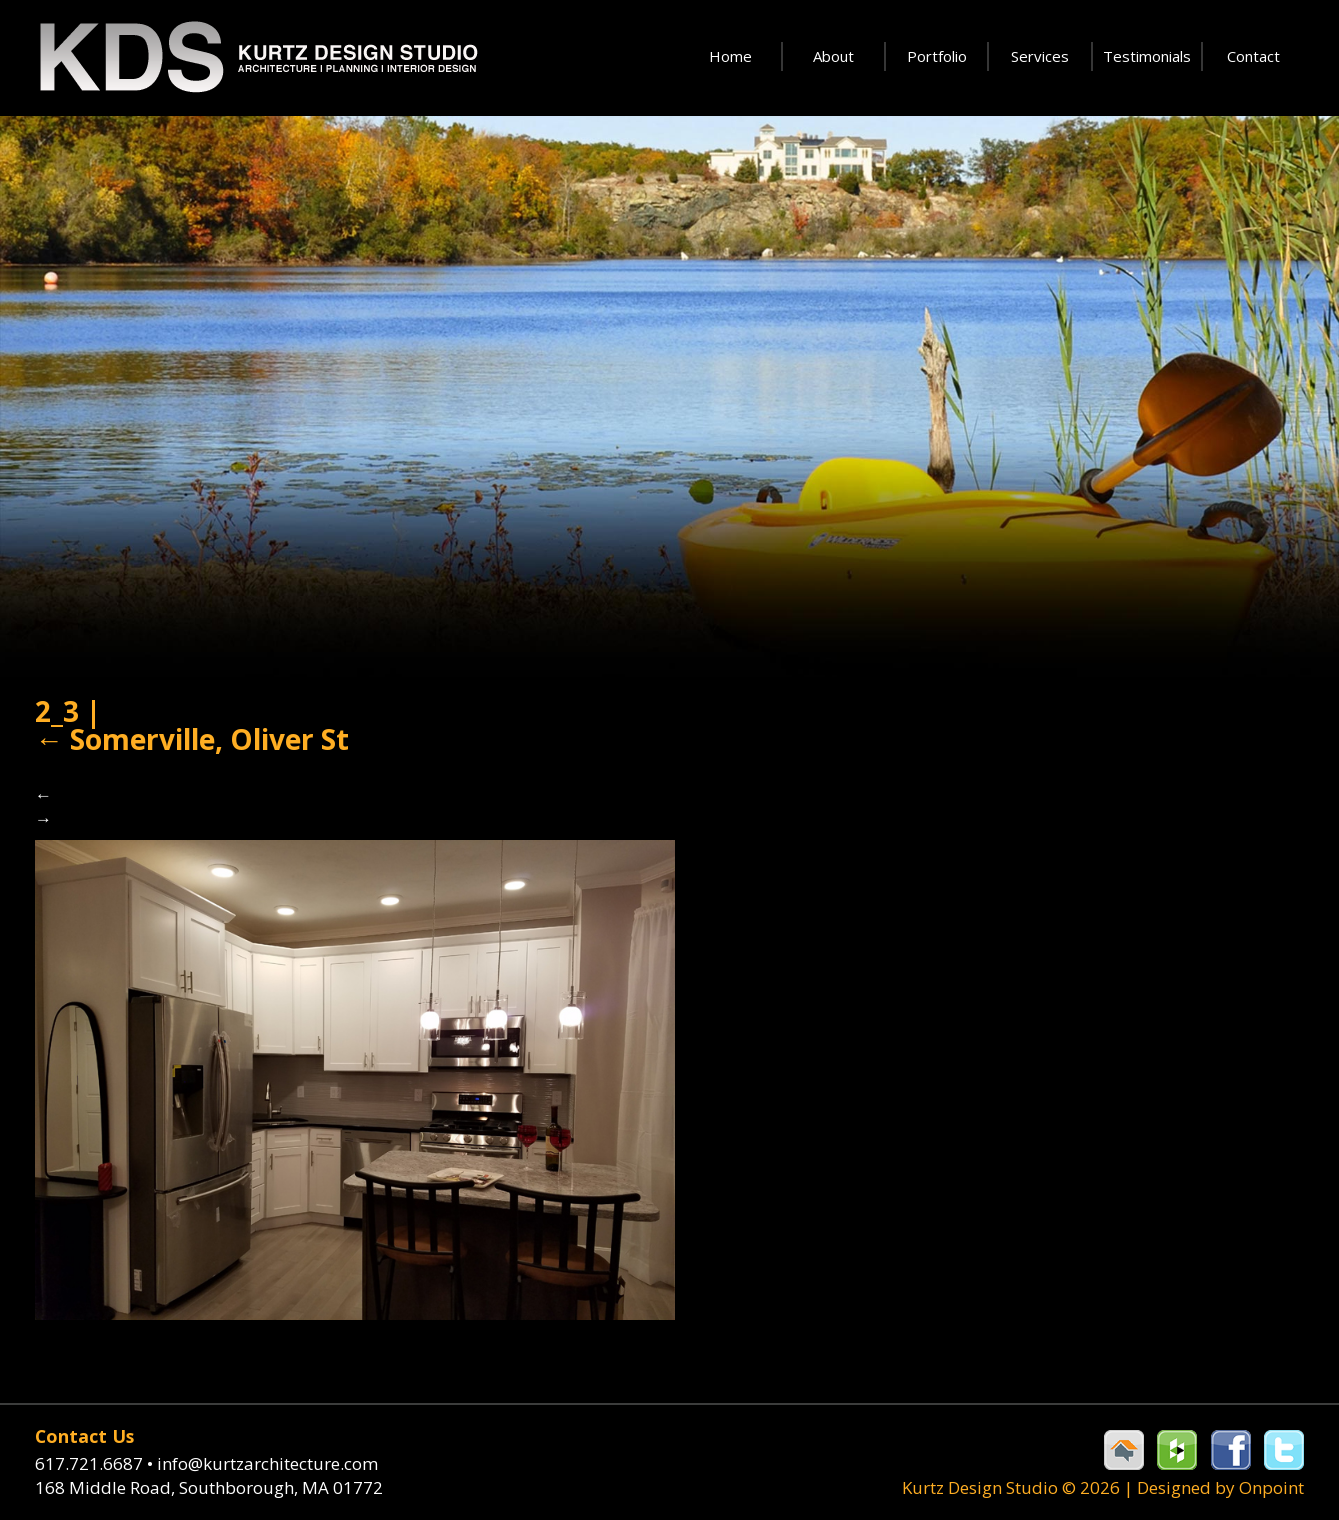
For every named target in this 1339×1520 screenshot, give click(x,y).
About (833, 56)
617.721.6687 (96, 1463)
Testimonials (1147, 56)
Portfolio (937, 56)
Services (1040, 56)
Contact (1253, 56)
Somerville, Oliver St (192, 739)
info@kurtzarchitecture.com (267, 1463)
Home (730, 56)
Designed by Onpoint (1220, 1487)
